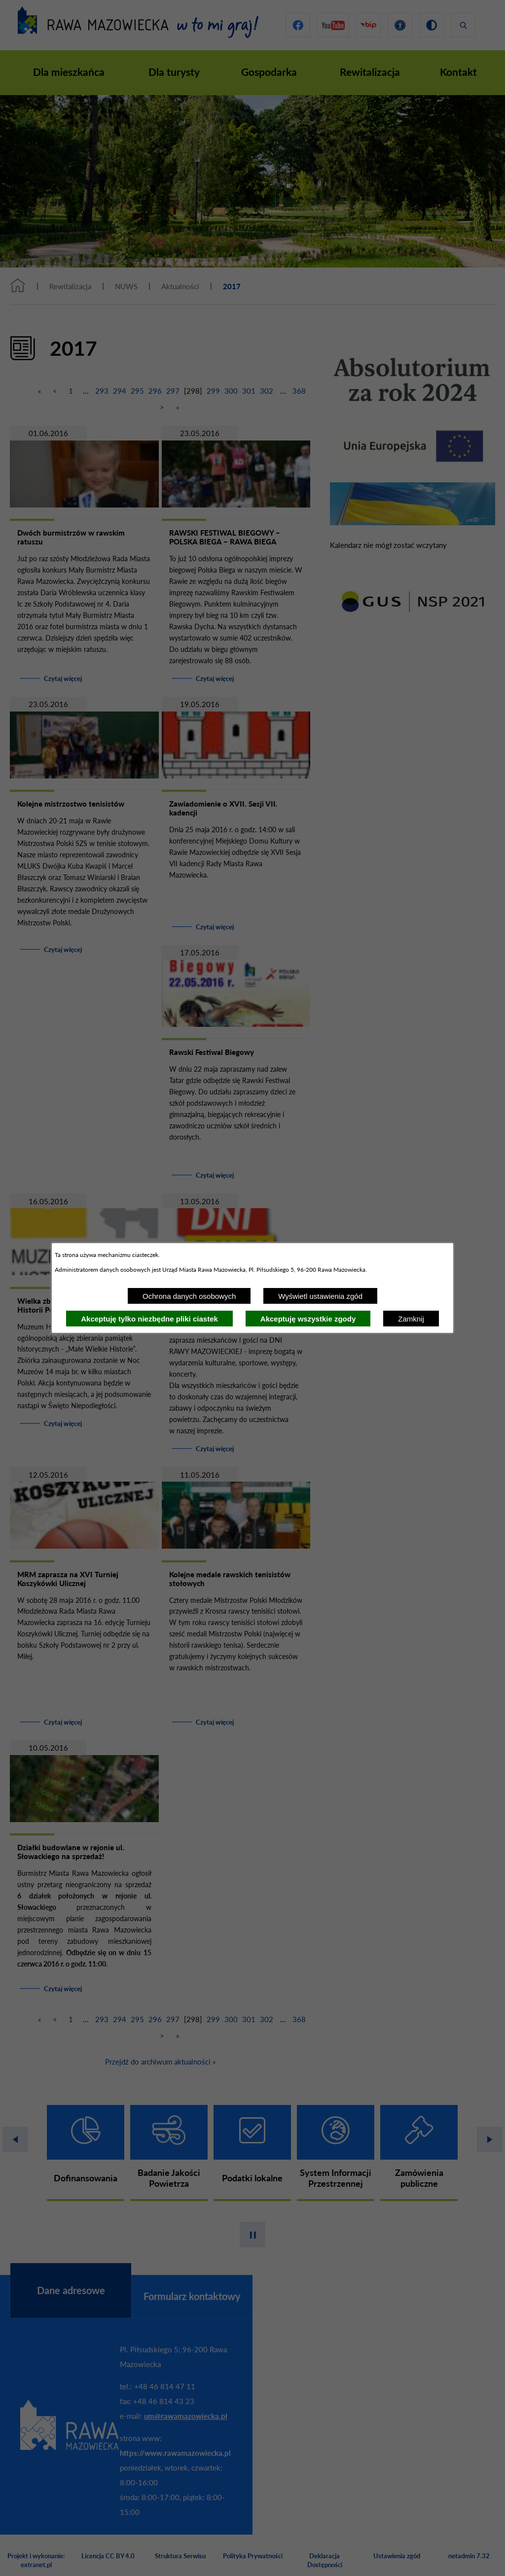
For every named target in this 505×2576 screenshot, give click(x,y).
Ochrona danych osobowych (189, 1296)
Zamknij (411, 1319)
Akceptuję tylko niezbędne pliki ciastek (149, 1319)
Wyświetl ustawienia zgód (320, 1296)
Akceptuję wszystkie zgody (308, 1319)
